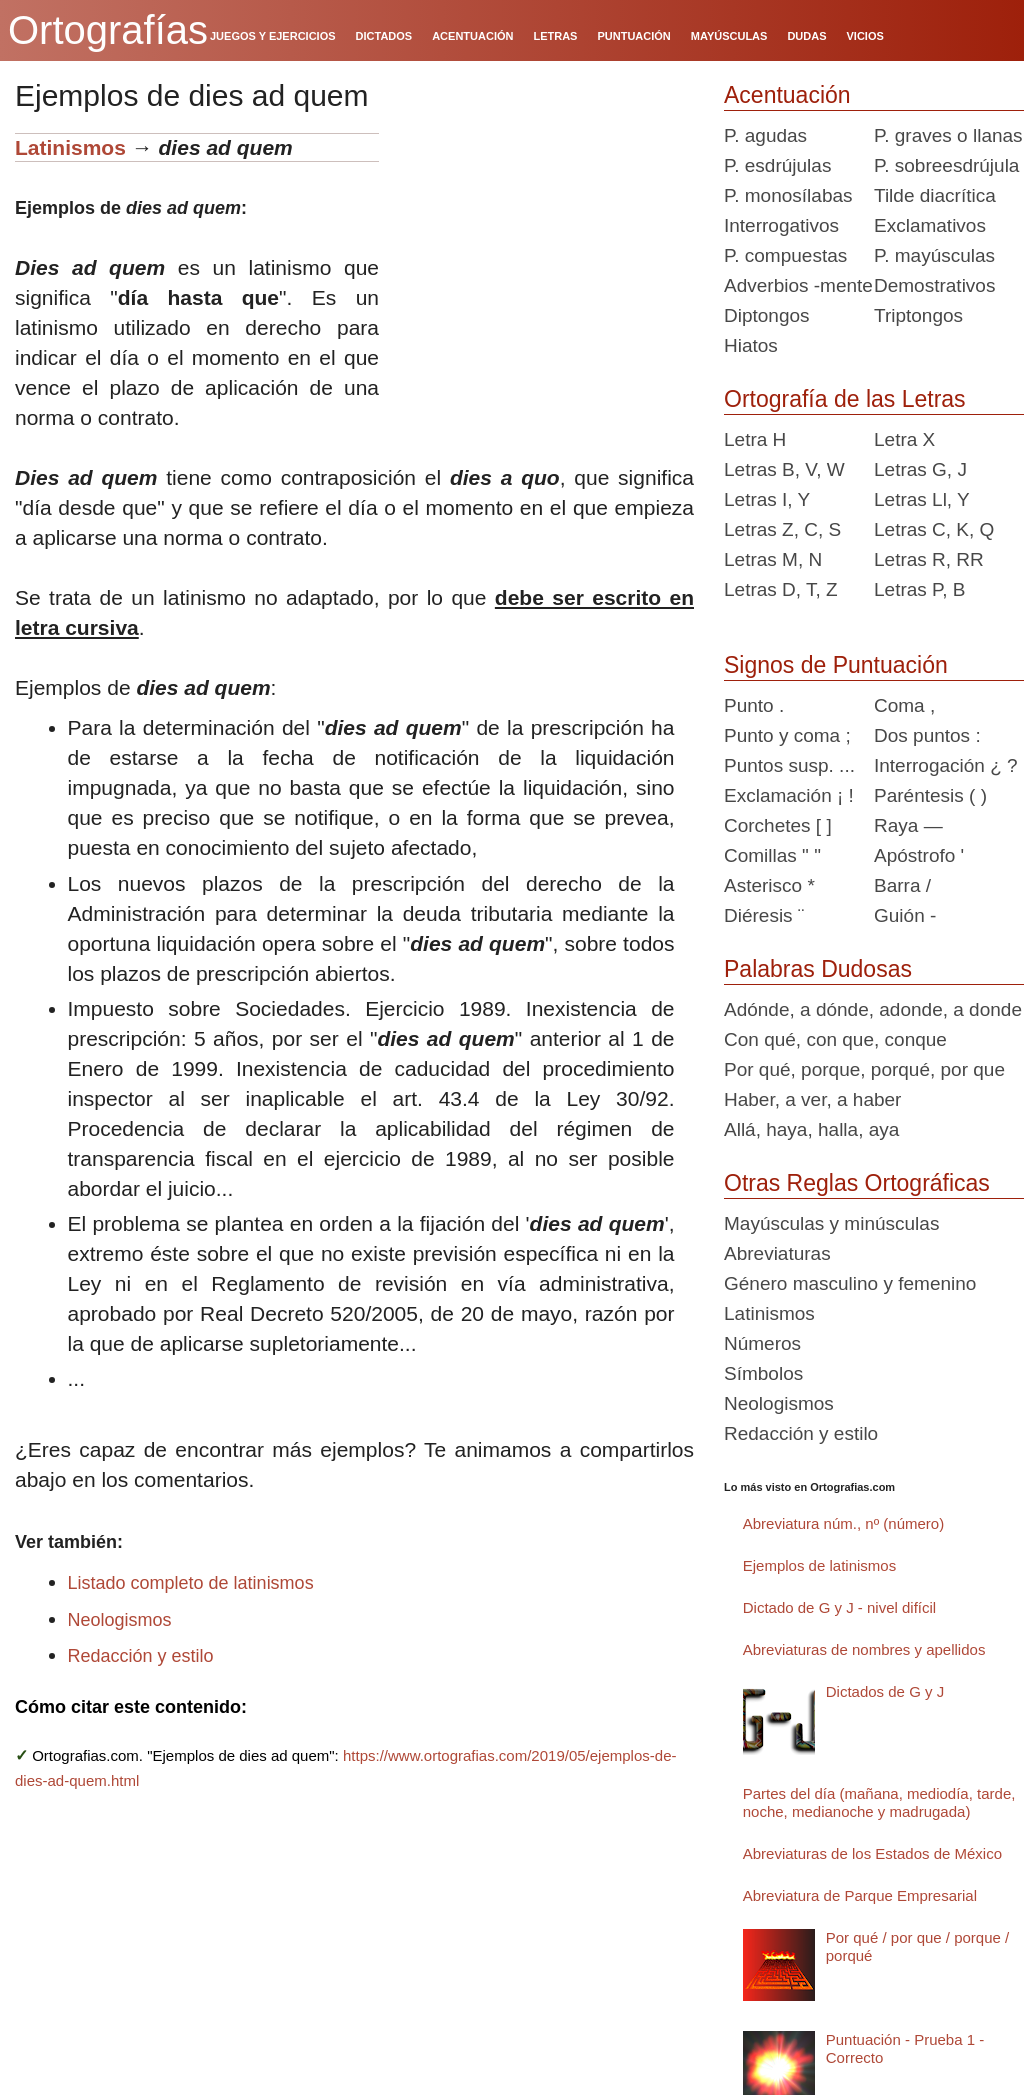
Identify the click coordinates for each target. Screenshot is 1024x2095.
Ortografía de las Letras (845, 399)
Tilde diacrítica (935, 195)
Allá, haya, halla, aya (811, 1129)
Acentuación (787, 95)
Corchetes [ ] (778, 825)
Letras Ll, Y (922, 499)
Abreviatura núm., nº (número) (843, 1523)
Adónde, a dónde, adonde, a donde (873, 1009)
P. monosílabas (788, 195)
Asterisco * (769, 885)
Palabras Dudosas (818, 969)
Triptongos (918, 315)
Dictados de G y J (885, 1691)
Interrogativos (781, 225)
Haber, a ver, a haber (812, 1099)
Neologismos (120, 1620)
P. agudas (765, 135)
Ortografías (108, 30)
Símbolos (763, 1373)
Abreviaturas (777, 1253)
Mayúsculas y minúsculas (831, 1223)
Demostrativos (934, 285)
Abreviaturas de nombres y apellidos (864, 1649)
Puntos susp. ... (789, 765)
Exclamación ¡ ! (789, 795)
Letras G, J (920, 469)
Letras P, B (920, 589)
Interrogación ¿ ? (946, 765)
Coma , (904, 705)
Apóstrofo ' (919, 855)
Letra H (755, 439)
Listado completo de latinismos (191, 1583)
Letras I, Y (767, 499)
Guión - (905, 915)
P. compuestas (785, 255)
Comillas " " (772, 855)
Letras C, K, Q (934, 529)
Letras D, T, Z (781, 589)
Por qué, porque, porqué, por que (864, 1069)
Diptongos (767, 315)
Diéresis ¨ (764, 915)
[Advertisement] (544, 258)
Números (762, 1343)
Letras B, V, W (784, 469)
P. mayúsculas (934, 255)
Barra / (902, 885)
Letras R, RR (929, 559)
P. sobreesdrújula (946, 165)
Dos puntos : (927, 735)
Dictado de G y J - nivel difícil (839, 1607)
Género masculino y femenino (850, 1283)
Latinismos (70, 147)
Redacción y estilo (141, 1656)
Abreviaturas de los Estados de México (872, 1853)
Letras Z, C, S (782, 529)
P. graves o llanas (948, 135)
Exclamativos (930, 225)
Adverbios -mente (798, 285)
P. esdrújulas (777, 165)
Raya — (908, 825)
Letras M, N (773, 559)
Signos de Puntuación (836, 665)
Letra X (904, 439)
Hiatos (751, 345)
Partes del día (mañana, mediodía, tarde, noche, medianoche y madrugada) (879, 1802)
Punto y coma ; (787, 735)
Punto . (754, 705)
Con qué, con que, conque (835, 1039)
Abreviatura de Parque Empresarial (860, 1895)
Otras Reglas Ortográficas (857, 1183)
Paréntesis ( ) (930, 795)
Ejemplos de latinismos (819, 1565)
